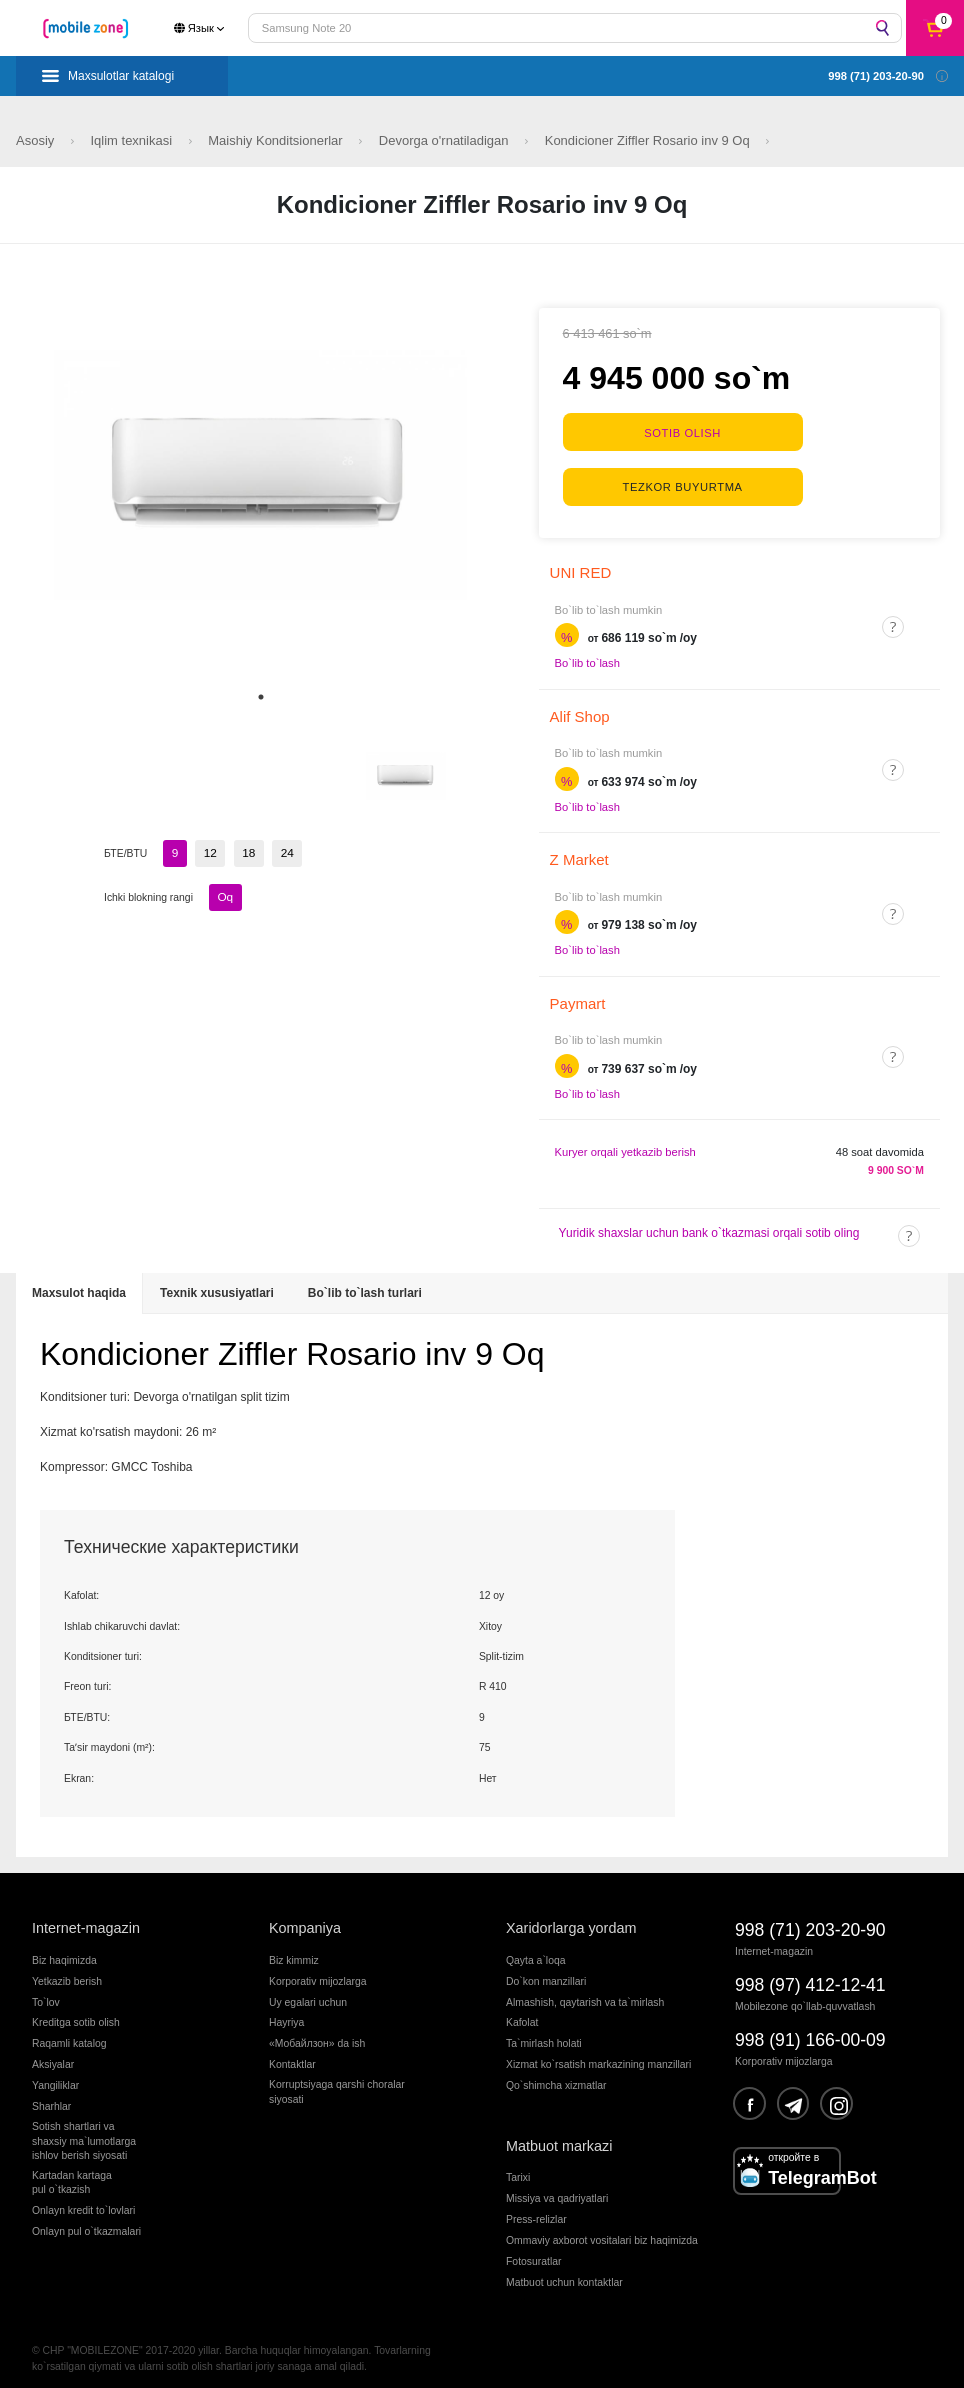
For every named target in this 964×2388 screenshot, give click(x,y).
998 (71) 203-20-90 (810, 1920)
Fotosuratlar (533, 2251)
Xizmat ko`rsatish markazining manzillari (598, 2054)
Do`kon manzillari (546, 1970)
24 (280, 852)
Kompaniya (305, 1918)
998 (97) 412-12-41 (810, 1975)
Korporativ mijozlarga (318, 1970)
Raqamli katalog (69, 2033)
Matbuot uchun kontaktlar (564, 2272)
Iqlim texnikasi (132, 140)
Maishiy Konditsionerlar (277, 140)
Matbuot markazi (559, 2135)
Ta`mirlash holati (544, 2033)
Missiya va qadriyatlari (557, 2188)
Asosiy (37, 140)
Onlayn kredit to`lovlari (83, 2200)
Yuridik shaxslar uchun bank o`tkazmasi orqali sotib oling (709, 1223)
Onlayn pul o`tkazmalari (86, 2221)
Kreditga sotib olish (76, 2012)
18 (244, 852)
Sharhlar (51, 2096)
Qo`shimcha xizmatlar (556, 2075)
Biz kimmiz (294, 1949)
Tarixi (518, 2167)
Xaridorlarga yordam (571, 1918)
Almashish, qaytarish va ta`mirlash (585, 1991)
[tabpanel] (261, 475)
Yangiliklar (55, 2075)
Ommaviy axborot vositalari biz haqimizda (602, 2230)
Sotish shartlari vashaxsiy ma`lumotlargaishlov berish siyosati (84, 2131)
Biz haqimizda (64, 1949)
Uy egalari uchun (308, 1991)
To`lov (46, 1991)
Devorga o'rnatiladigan (445, 140)
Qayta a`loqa (536, 1949)
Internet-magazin (86, 1918)
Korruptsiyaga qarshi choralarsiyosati (337, 2081)
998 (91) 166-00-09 (810, 2030)
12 (208, 852)
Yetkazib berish (67, 1970)
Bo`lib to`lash (587, 653)
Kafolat (522, 2012)
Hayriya (286, 2012)
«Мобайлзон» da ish (317, 2033)
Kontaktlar (292, 2054)
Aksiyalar (53, 2054)
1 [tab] (261, 697)
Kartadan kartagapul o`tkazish (72, 2172)
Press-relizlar (536, 2209)
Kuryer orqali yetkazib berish (625, 1142)
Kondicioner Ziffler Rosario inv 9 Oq (649, 140)
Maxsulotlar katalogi (121, 76)
